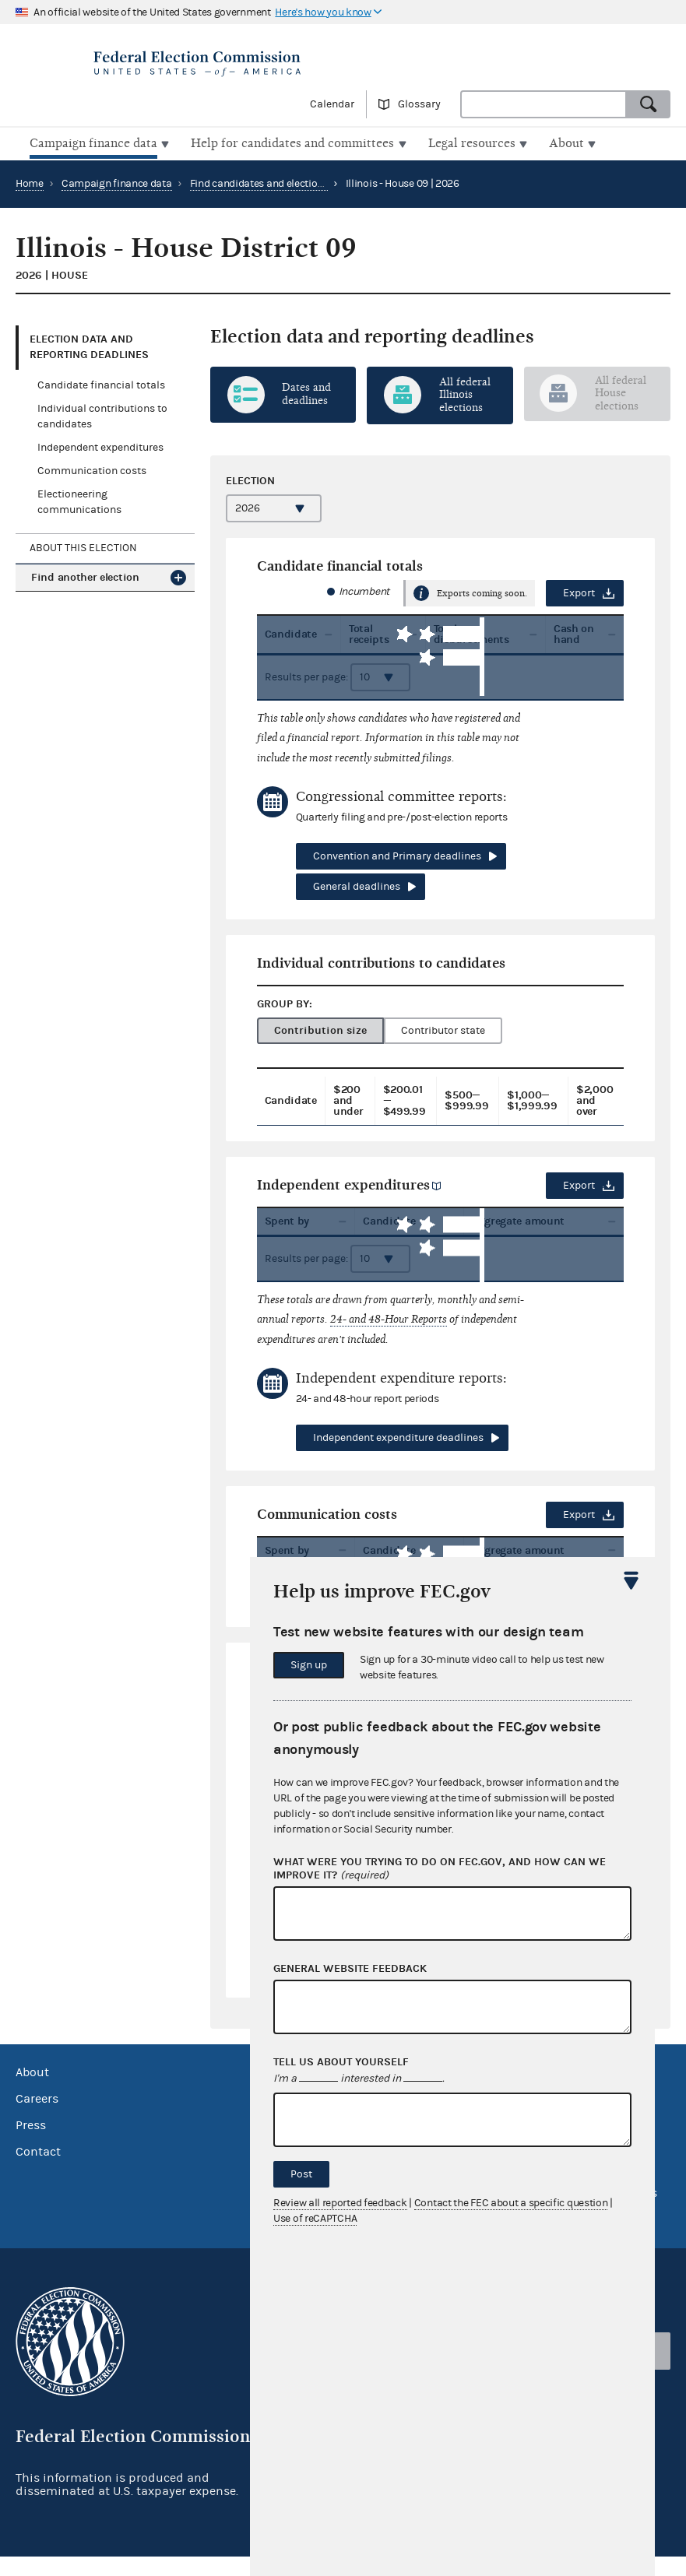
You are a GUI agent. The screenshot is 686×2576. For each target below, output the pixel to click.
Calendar (332, 104)
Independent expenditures (100, 446)
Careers (37, 2119)
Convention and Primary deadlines (397, 855)
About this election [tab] (83, 546)
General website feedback (350, 1969)
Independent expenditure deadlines (398, 1447)
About (32, 2093)
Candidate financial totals (101, 384)
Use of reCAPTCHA (315, 2218)
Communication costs (91, 469)
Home (30, 182)
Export (579, 591)
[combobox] (543, 104)
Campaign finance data (117, 182)
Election (250, 479)
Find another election (85, 575)
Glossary (419, 104)
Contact (38, 2172)
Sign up (308, 1665)
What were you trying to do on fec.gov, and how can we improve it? (439, 1869)
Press (31, 2145)
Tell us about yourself (341, 2062)
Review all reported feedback (340, 2203)
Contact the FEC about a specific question (511, 2203)
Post (301, 2174)
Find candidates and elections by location (286, 182)
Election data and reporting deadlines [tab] (89, 345)
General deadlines (356, 885)
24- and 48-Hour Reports (388, 1328)
